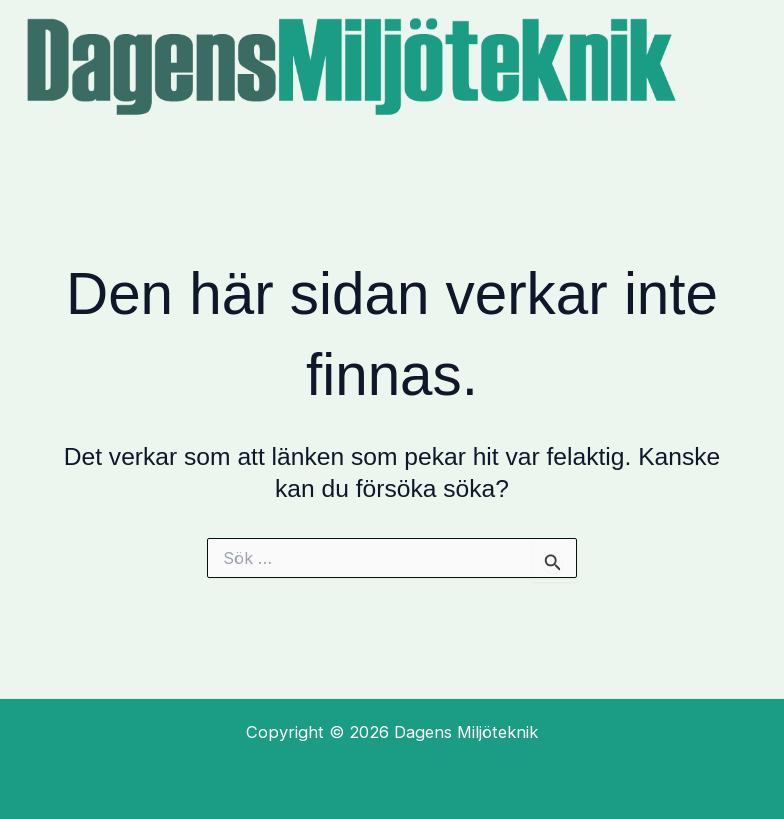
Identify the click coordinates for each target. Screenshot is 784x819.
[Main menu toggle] (741, 66)
